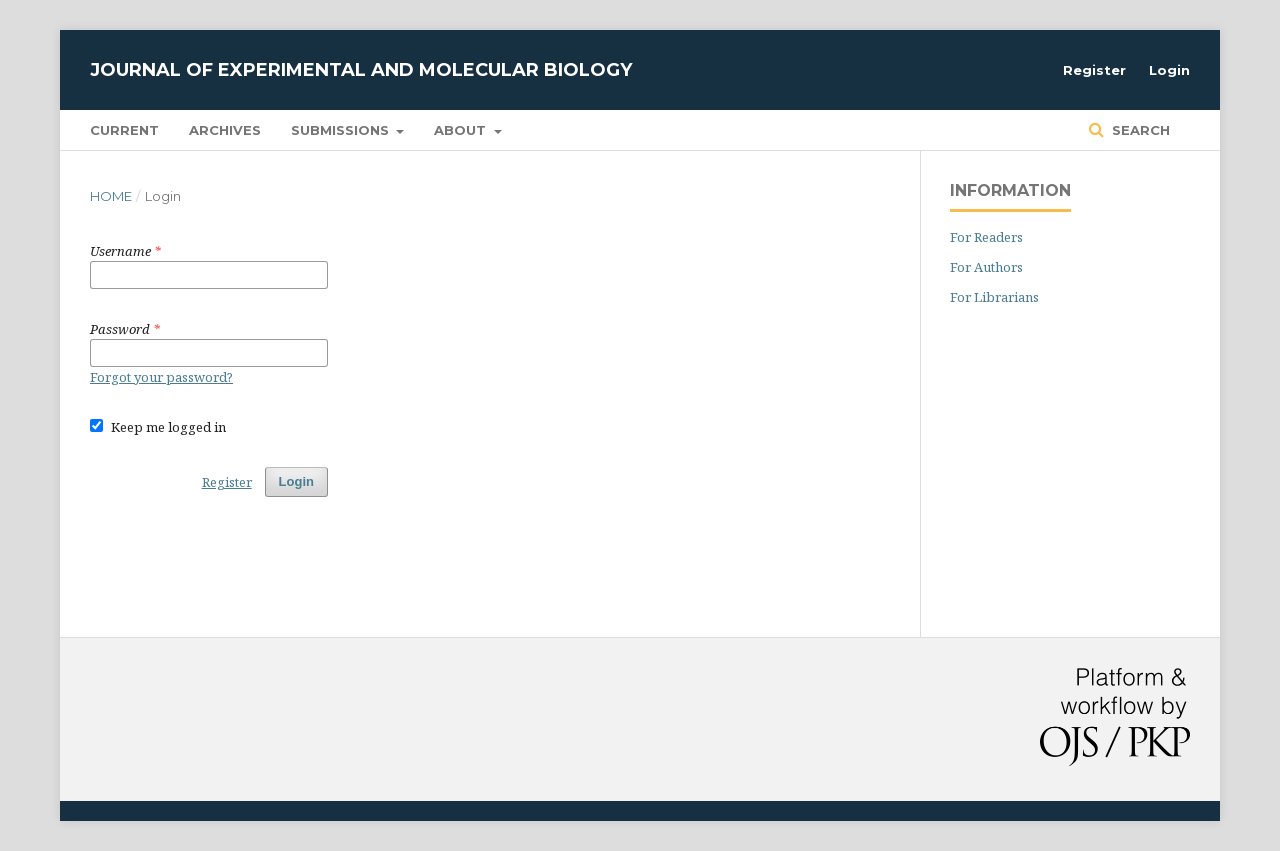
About (462, 130)
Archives (225, 130)
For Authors (986, 267)
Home (111, 196)
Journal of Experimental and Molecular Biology (361, 70)
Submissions (342, 130)
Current (124, 130)
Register (1094, 70)
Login (1169, 70)
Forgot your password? (161, 377)
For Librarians (994, 297)
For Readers (986, 237)
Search (1139, 130)
